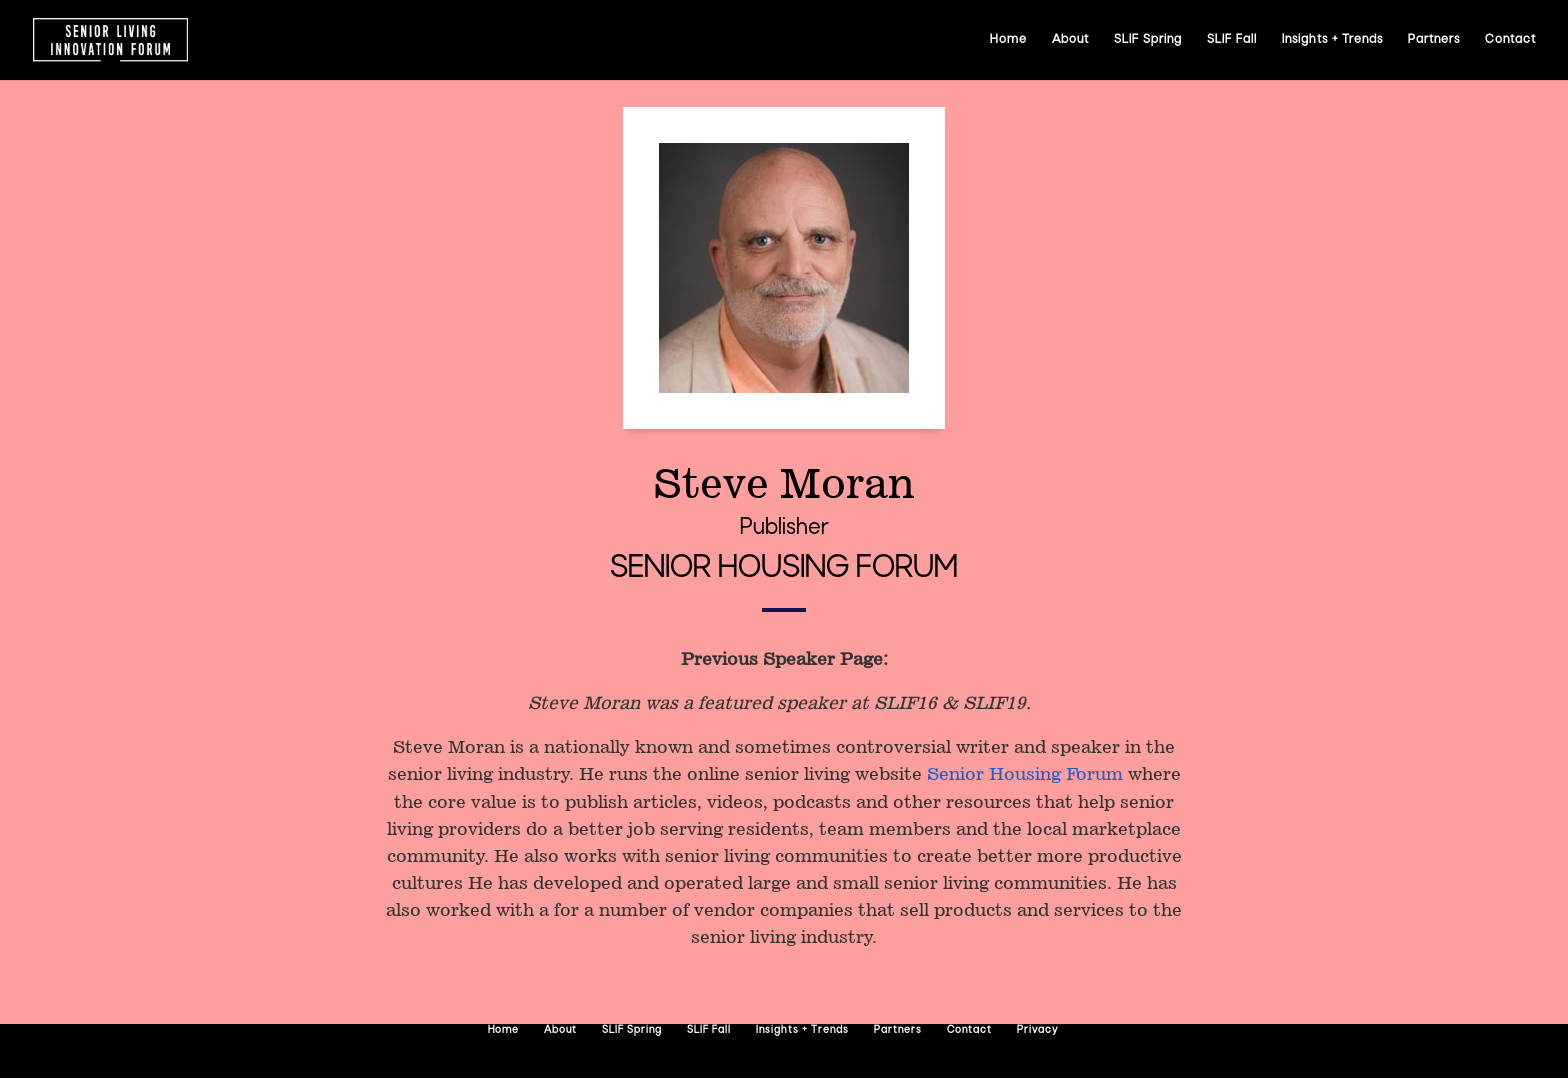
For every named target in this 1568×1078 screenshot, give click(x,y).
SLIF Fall (1232, 40)
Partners (1434, 40)
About (1070, 40)
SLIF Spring (1148, 40)
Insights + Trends (1332, 40)
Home (1008, 40)
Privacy (1037, 1030)
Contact (1510, 40)
